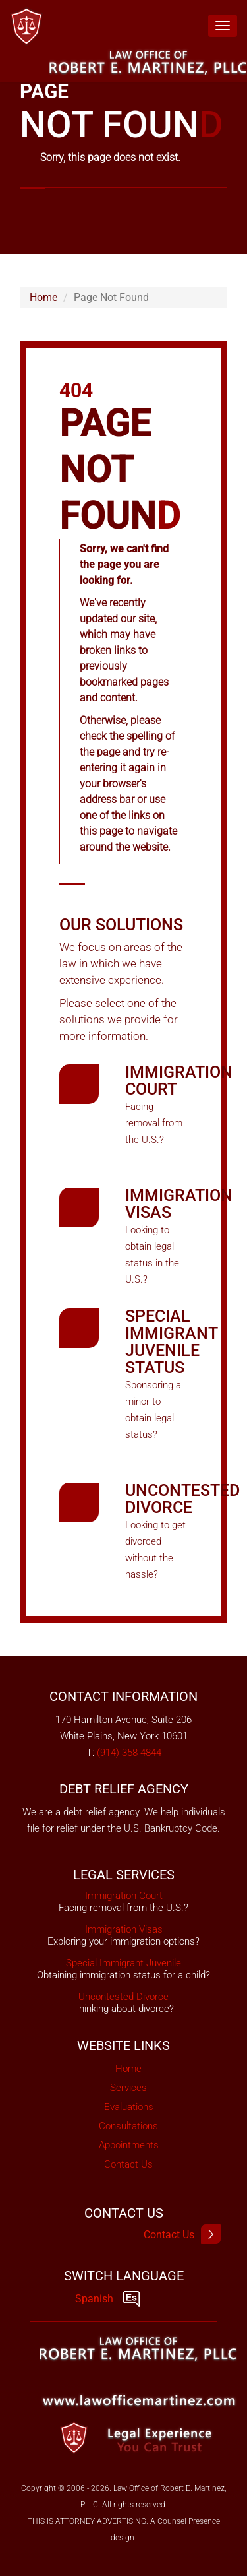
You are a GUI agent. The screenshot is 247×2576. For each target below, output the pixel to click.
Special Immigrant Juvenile (123, 1963)
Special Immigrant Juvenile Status (171, 1341)
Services (128, 2088)
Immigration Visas (179, 1204)
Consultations (128, 2126)
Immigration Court (179, 1080)
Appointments (129, 2145)
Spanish (107, 2298)
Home (43, 297)
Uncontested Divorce (182, 1499)
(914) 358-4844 (129, 1752)
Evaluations (128, 2107)
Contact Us (128, 2164)
